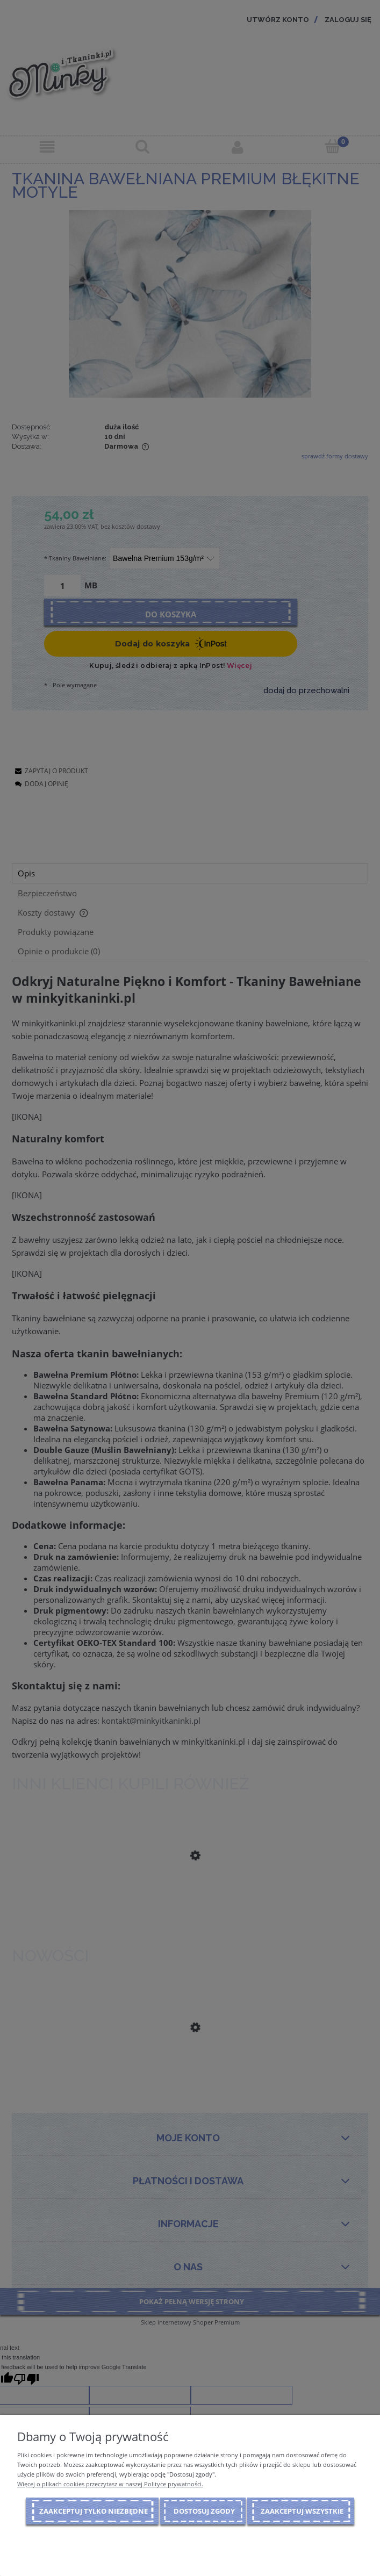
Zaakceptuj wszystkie (302, 2511)
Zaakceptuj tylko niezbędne (93, 2511)
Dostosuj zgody (204, 2511)
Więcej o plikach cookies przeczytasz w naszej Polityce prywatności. (110, 2484)
